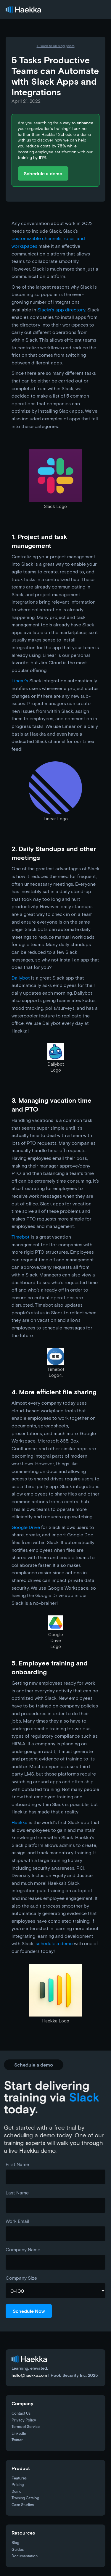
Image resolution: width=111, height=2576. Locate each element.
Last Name (17, 2192)
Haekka (20, 1822)
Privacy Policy (24, 2420)
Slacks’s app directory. (61, 309)
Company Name (23, 2249)
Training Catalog (25, 2498)
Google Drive (26, 1527)
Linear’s (20, 680)
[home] (23, 10)
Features (19, 2478)
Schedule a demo (43, 173)
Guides (18, 2550)
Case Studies (23, 2505)
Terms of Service (26, 2427)
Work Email (17, 2221)
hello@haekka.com (29, 2375)
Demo (17, 2492)
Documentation (25, 2556)
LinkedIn (19, 2434)
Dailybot (21, 977)
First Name (17, 2164)
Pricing (18, 2485)
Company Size (21, 2278)
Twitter (17, 2440)
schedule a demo (54, 1943)
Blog (15, 2543)
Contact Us (21, 2414)
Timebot (21, 1236)
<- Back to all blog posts (56, 46)
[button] (99, 9)
